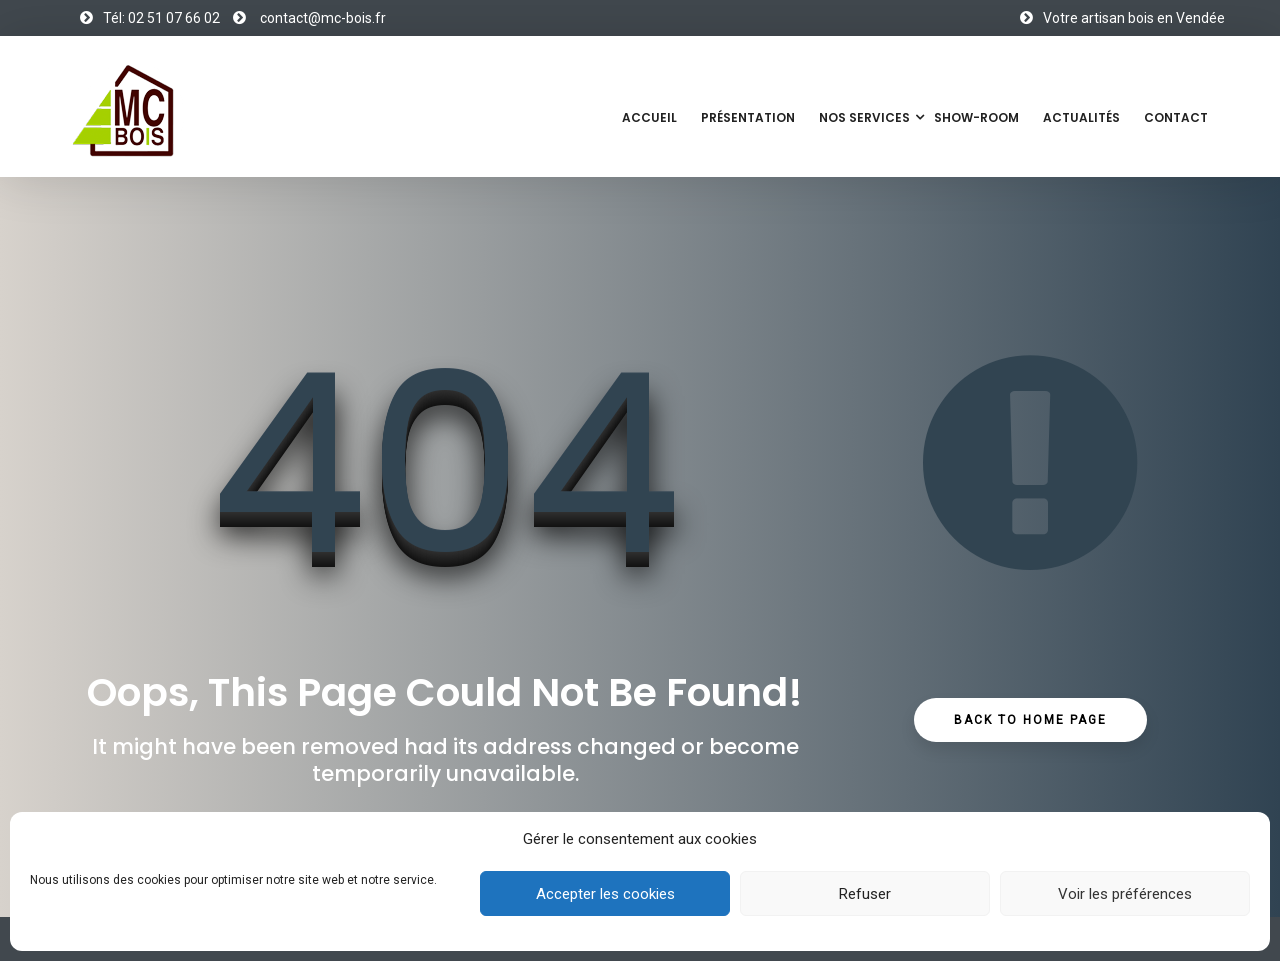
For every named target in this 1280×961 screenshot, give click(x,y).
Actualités (1081, 117)
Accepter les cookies (605, 894)
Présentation (748, 117)
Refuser (865, 894)
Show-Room (976, 117)
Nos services (864, 117)
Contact (1176, 117)
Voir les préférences (1125, 894)
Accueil (649, 117)
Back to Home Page (1030, 720)
